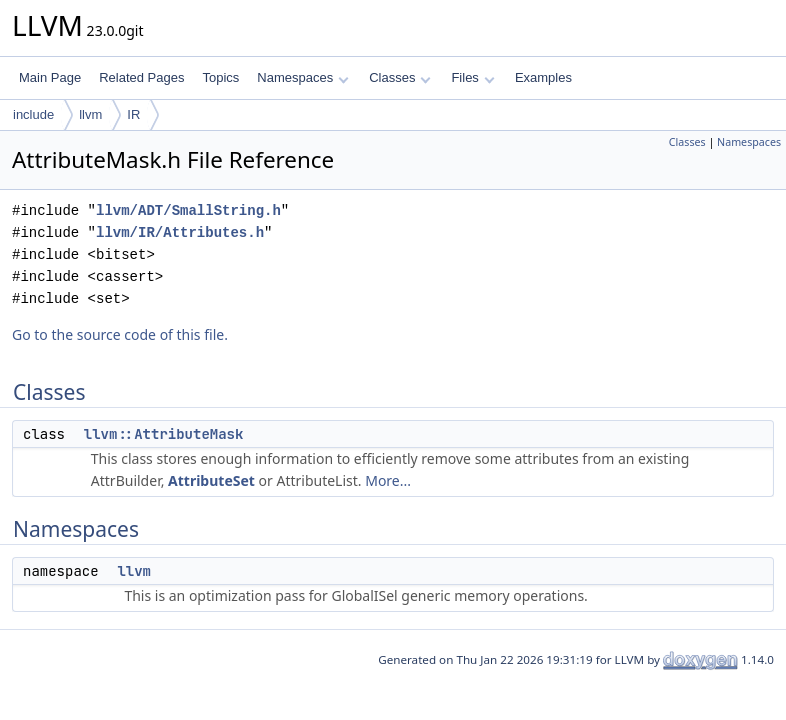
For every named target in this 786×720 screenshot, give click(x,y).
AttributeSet (211, 480)
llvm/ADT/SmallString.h (188, 210)
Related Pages (141, 77)
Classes (400, 77)
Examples (543, 77)
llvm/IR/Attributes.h (180, 232)
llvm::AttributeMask (164, 434)
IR (133, 114)
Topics (220, 77)
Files (472, 77)
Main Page (50, 77)
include (33, 114)
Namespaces (302, 77)
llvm (90, 114)
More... (388, 480)
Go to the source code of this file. (120, 334)
